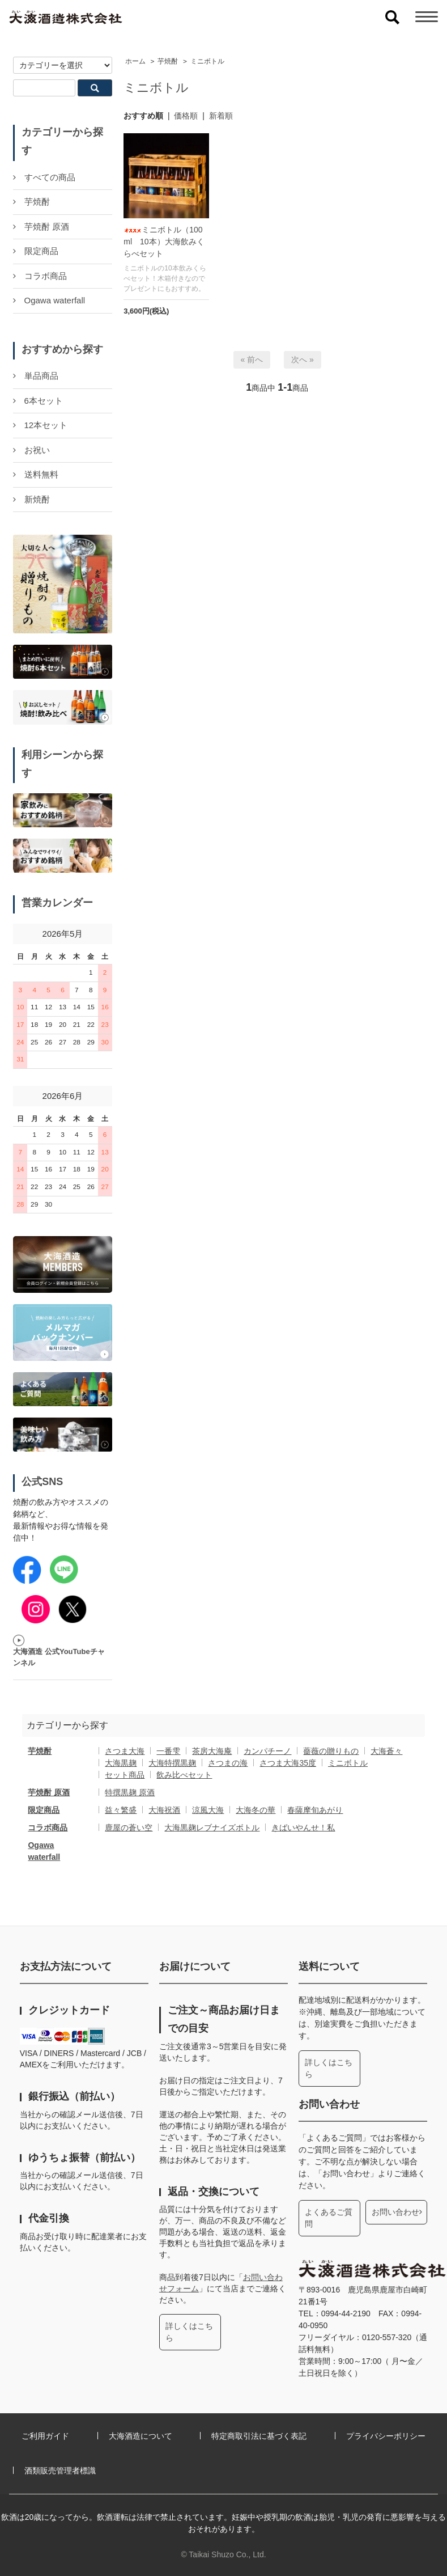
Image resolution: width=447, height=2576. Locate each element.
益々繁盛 (121, 1809)
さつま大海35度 (287, 1762)
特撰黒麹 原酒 (130, 1792)
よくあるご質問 (328, 2217)
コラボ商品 (47, 1827)
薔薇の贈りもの (331, 1751)
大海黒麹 (121, 1762)
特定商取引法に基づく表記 (258, 2435)
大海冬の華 (255, 1809)
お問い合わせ (395, 2212)
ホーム (135, 61)
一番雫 (168, 1751)
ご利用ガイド (45, 2435)
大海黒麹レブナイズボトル (211, 1827)
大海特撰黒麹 (172, 1762)
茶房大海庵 (212, 1751)
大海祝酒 (164, 1809)
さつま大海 (124, 1751)
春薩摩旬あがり (315, 1809)
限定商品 (43, 1809)
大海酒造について (140, 2435)
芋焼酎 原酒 (49, 1792)
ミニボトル (207, 61)
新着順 (221, 115)
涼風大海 (208, 1809)
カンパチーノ (267, 1751)
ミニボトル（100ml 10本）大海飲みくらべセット (164, 241)
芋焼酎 (167, 61)
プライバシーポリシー (385, 2435)
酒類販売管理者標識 (60, 2470)
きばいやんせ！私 (303, 1827)
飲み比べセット (184, 1774)
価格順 (186, 115)
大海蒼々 (386, 1751)
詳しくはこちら (189, 2331)
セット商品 (124, 1774)
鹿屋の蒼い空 (128, 1827)
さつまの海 (228, 1762)
